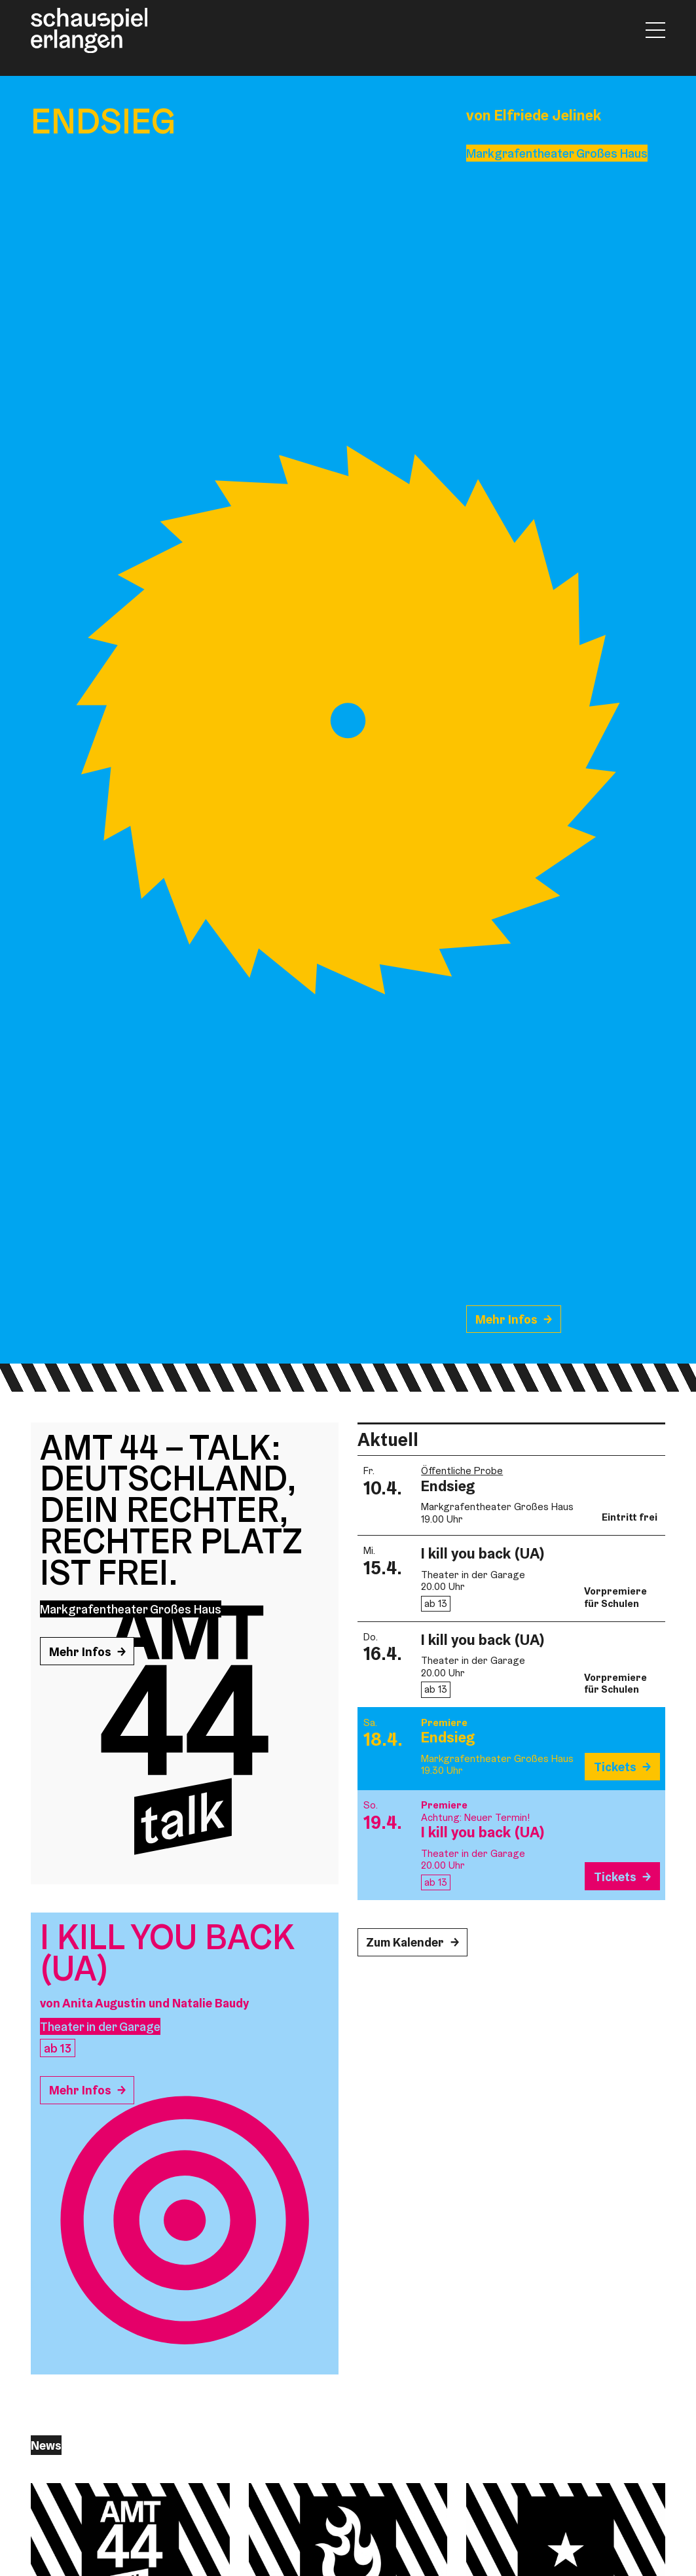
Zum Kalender (405, 1942)
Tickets (615, 1766)
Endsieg (448, 1486)
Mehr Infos (506, 1319)
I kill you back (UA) (483, 1553)
